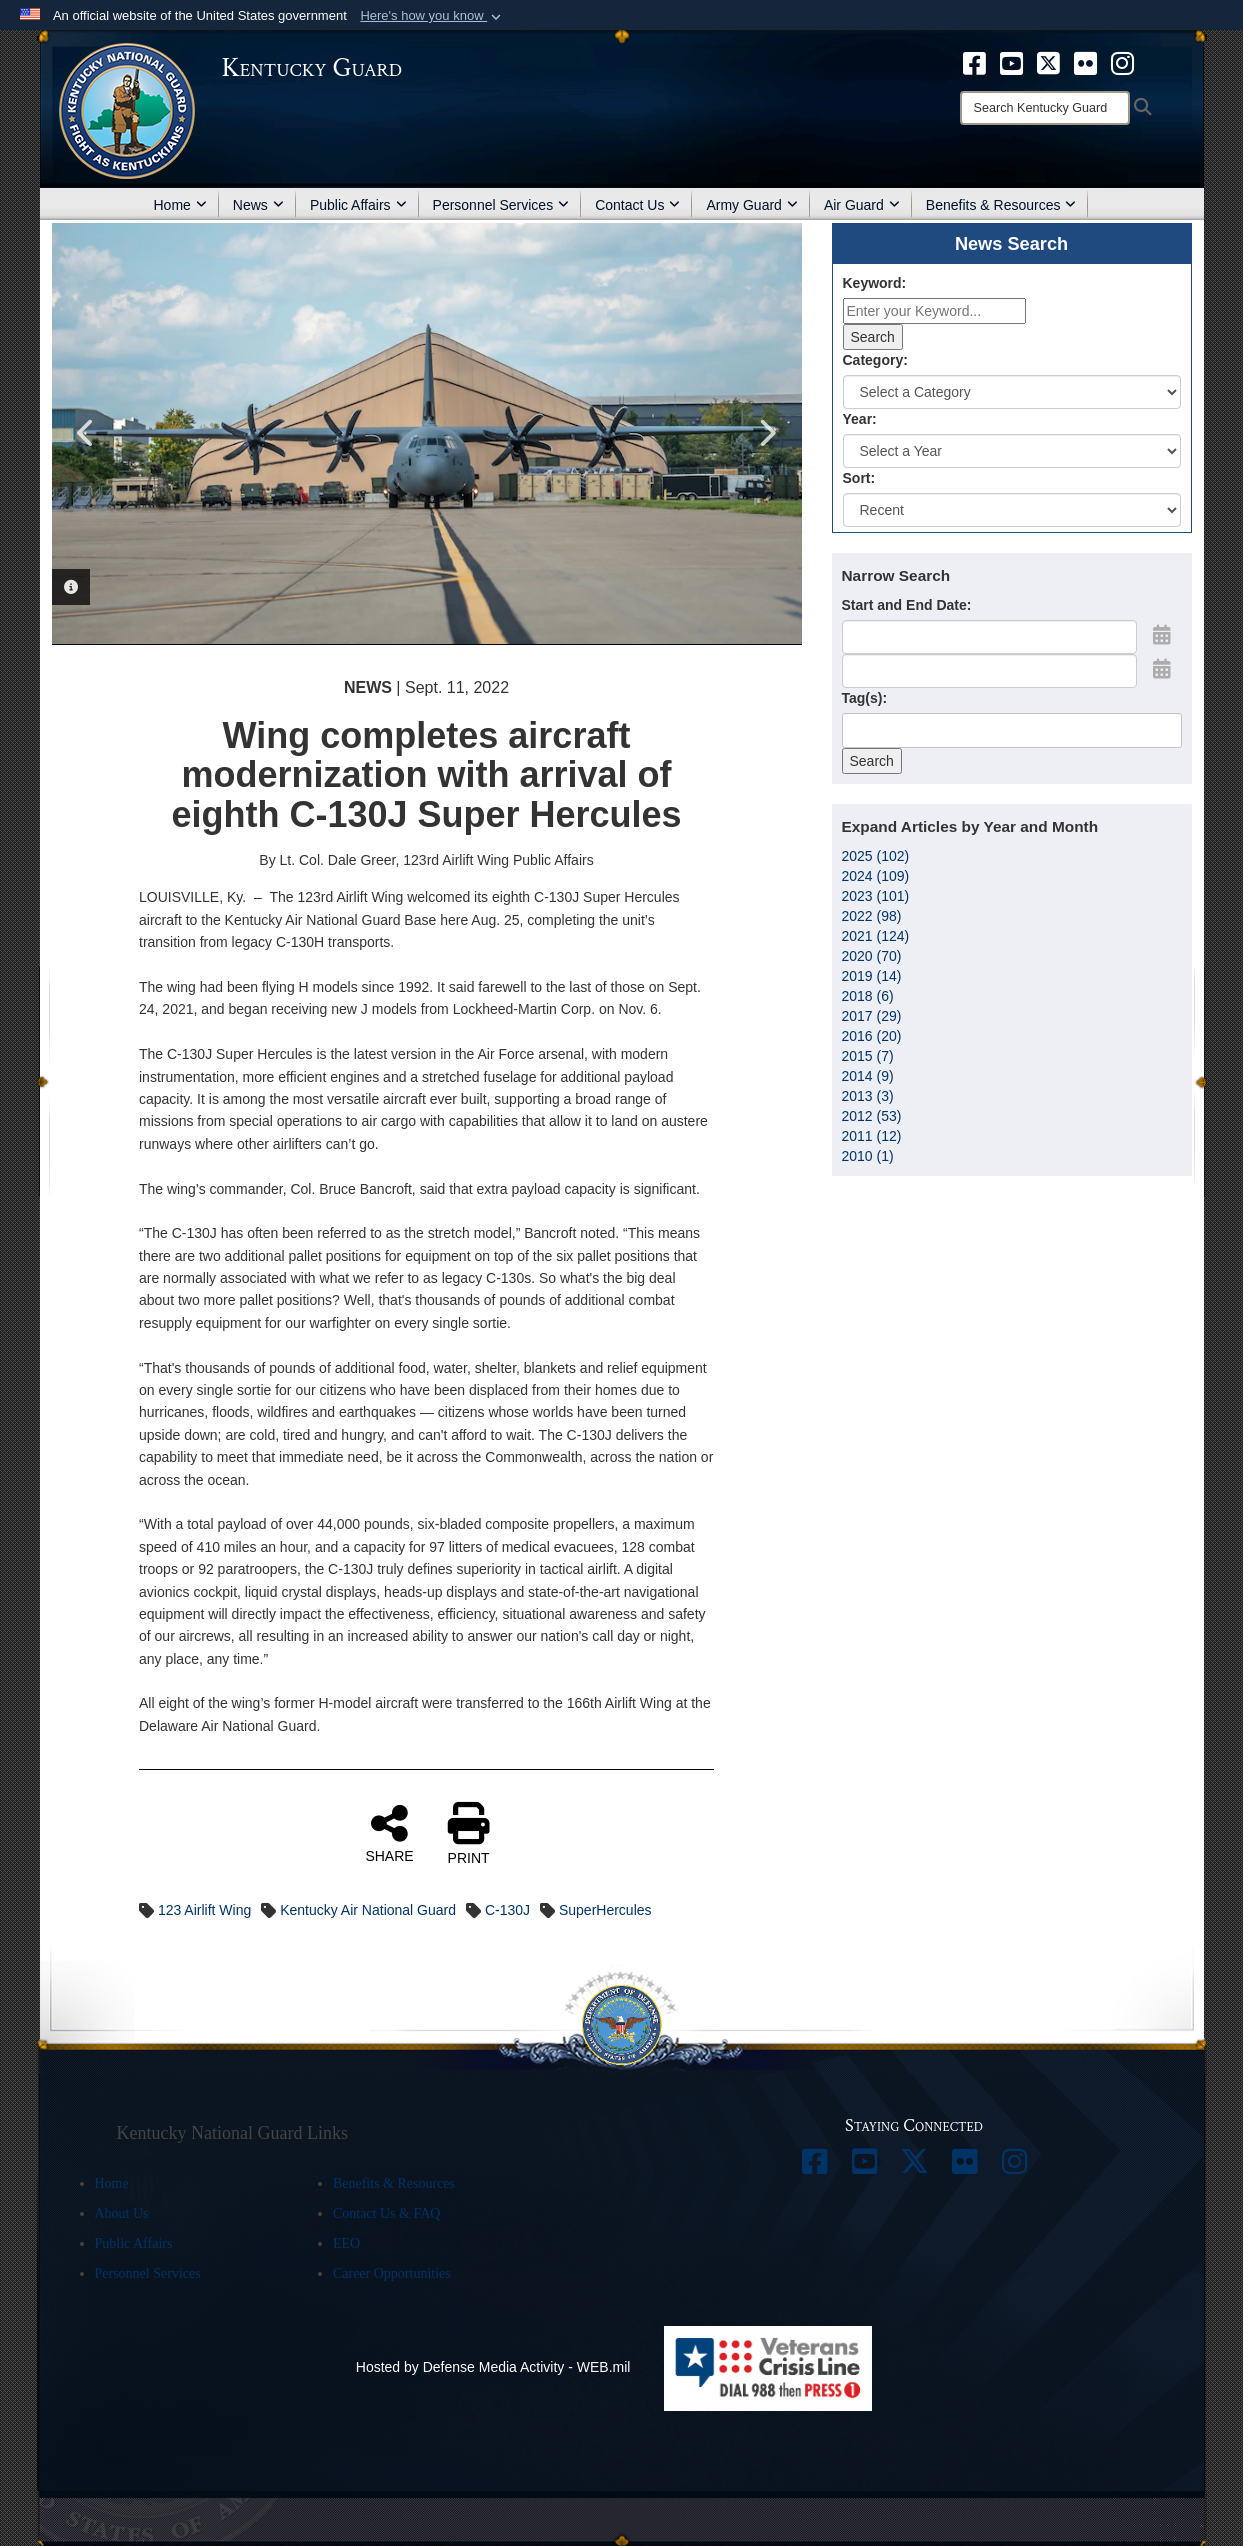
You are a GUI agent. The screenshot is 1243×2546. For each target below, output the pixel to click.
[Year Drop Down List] (1012, 451)
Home (180, 205)
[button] (432, 16)
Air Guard (862, 205)
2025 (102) (876, 856)
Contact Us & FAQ (386, 2213)
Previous (87, 433)
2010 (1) (868, 1156)
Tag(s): (865, 698)
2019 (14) (872, 976)
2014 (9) (868, 1076)
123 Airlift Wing (204, 1910)
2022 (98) (872, 916)
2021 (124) (876, 936)
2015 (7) (868, 1056)
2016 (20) (872, 1036)
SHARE (389, 1833)
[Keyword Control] (934, 311)
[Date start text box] (989, 637)
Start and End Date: (907, 605)
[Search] (1045, 108)
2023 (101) (876, 896)
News (258, 205)
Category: (875, 360)
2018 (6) (868, 996)
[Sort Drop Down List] (1012, 510)
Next (767, 433)
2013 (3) (868, 1096)
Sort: (859, 478)
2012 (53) (872, 1116)
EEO (346, 2243)
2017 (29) (872, 1016)
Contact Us (637, 205)
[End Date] (989, 671)
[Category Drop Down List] (1012, 392)
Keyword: (875, 283)
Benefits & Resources (1001, 205)
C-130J (507, 1910)
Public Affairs (358, 205)
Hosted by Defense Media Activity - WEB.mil (493, 2367)
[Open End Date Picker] (1162, 669)
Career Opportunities (392, 2273)
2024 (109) (876, 876)
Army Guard (751, 205)
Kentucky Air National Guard (368, 1910)
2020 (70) (872, 956)
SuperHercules (605, 1910)
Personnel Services (501, 205)
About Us (122, 2213)
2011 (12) (872, 1136)
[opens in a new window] (974, 62)
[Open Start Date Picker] (1162, 635)
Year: (860, 419)
